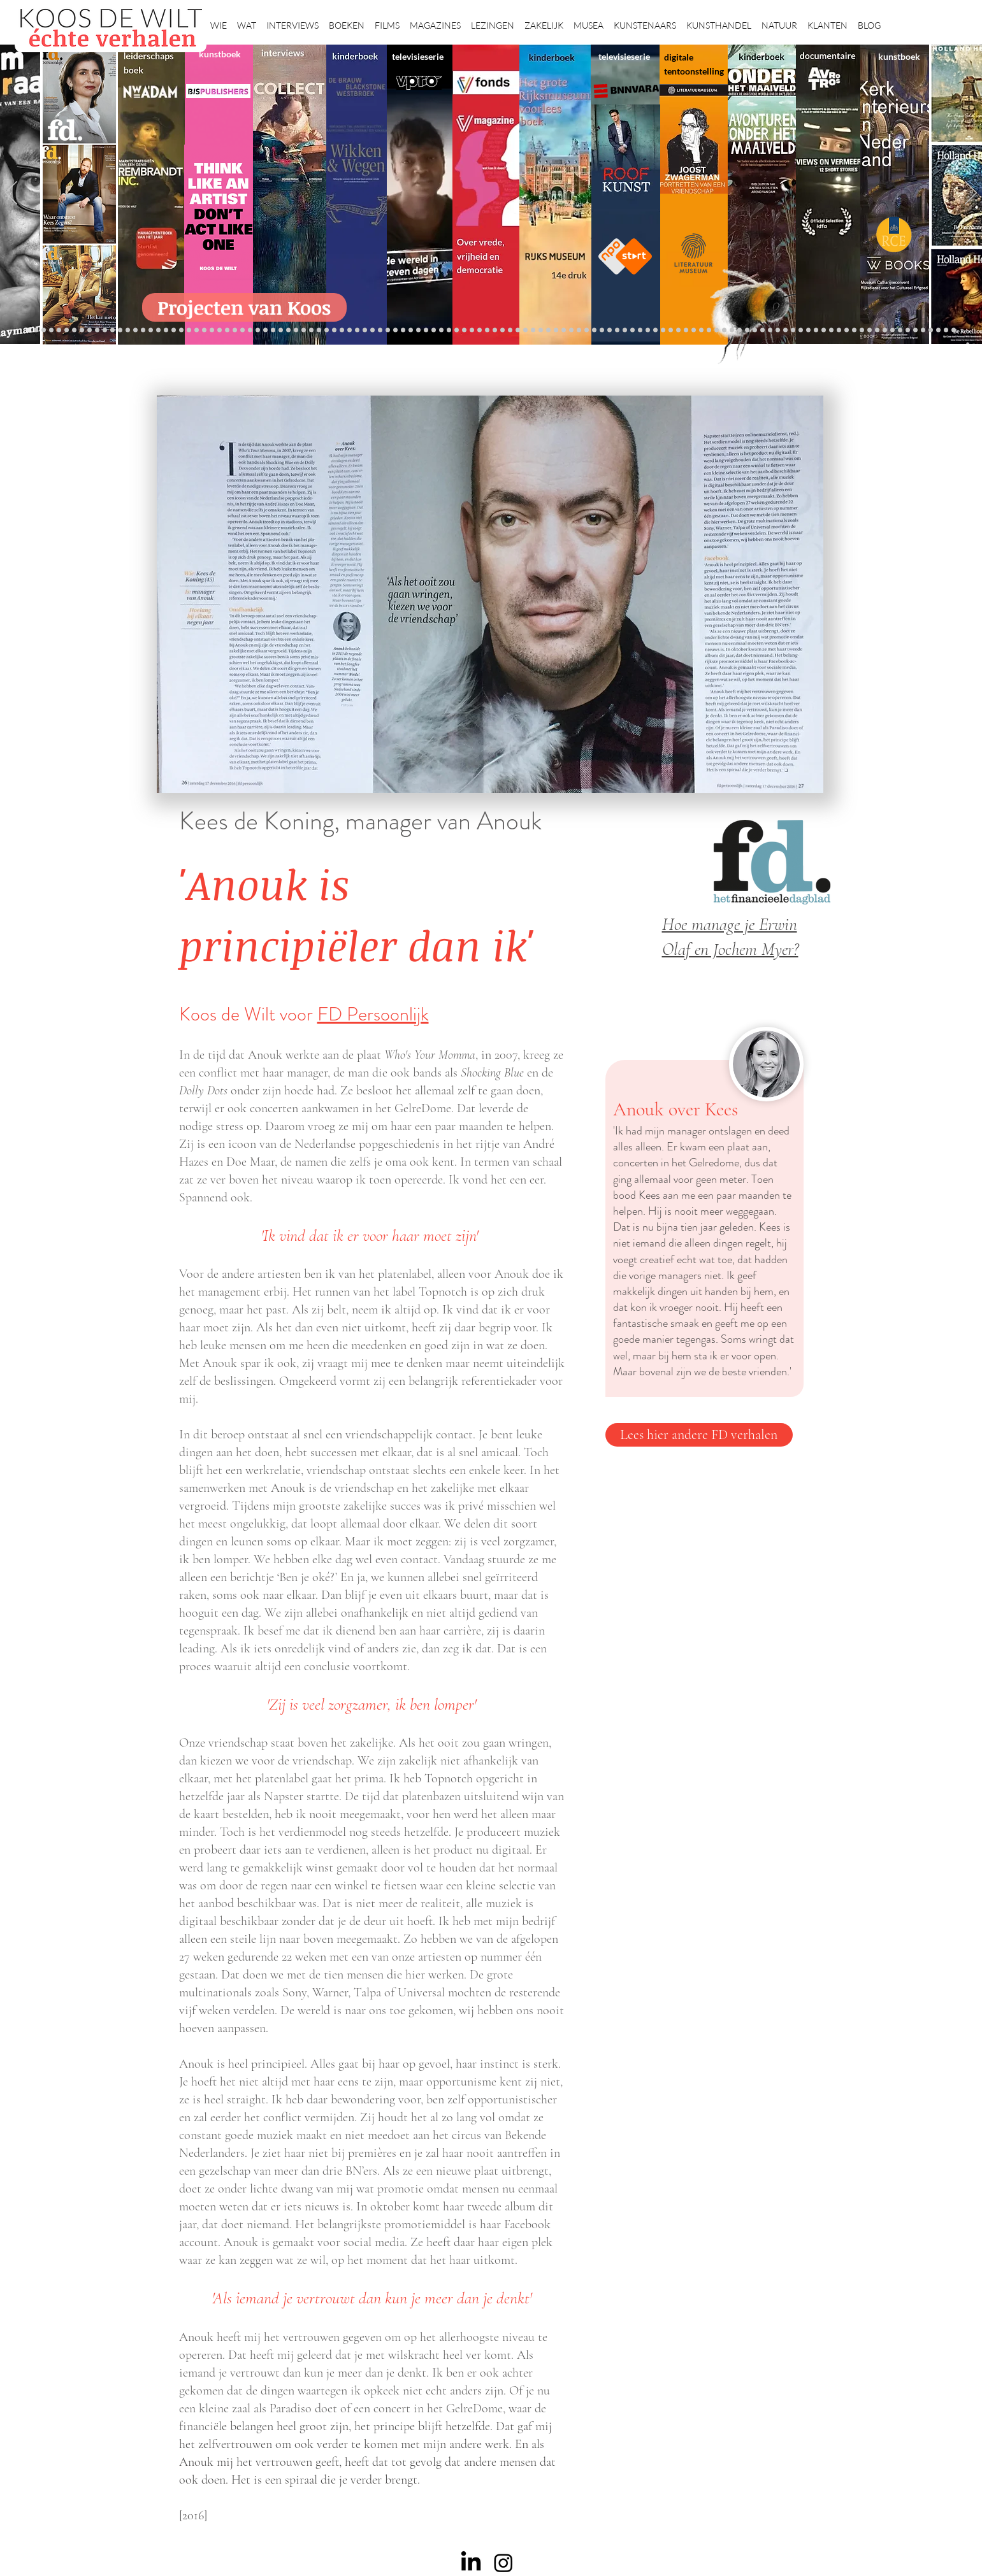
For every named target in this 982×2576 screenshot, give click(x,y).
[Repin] (150, 330)
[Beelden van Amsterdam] (219, 330)
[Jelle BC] (158, 330)
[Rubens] (265, 330)
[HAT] (831, 330)
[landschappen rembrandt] (525, 330)
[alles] (395, 330)
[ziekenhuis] (716, 330)
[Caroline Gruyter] (59, 330)
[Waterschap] (173, 330)
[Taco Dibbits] (303, 330)
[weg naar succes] (479, 330)
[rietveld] (571, 330)
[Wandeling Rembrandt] (686, 330)
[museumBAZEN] (212, 330)
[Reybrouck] (319, 330)
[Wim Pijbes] (602, 330)
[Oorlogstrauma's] (678, 330)
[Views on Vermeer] (709, 330)
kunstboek (220, 53)
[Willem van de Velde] (846, 330)
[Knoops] (648, 330)
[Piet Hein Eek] (885, 330)
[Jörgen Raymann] (877, 330)
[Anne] (66, 330)
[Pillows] (770, 330)
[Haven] (732, 330)
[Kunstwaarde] (273, 330)
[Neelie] (839, 330)
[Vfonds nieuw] (388, 330)
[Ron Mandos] (594, 330)
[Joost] (258, 330)
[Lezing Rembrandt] (441, 330)
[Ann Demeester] (892, 330)
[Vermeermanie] (793, 330)
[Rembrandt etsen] (762, 330)
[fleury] (670, 330)
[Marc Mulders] (342, 330)
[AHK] (227, 330)
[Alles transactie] (785, 330)
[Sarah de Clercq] (357, 330)
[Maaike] (701, 330)
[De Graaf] (82, 330)
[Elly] (418, 330)
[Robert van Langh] (36, 330)
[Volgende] (971, 193)
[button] (218, 20)
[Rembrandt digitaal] (816, 330)
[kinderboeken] (403, 330)
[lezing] (495, 330)
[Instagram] (503, 2563)
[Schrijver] (166, 330)
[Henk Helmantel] (923, 330)
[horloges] (625, 330)
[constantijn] (135, 330)
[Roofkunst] (464, 330)
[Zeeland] (946, 330)
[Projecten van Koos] (244, 307)
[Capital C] (854, 330)
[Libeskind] (181, 330)
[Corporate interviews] (74, 330)
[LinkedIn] (471, 2563)
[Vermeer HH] (724, 330)
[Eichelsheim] (112, 330)
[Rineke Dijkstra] (487, 330)
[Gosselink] (242, 330)
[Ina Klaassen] (548, 330)
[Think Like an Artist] (349, 330)
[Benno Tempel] (372, 330)
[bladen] (510, 330)
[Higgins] (365, 330)
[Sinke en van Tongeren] (280, 330)
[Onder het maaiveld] (502, 330)
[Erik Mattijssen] (296, 330)
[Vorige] (11, 193)
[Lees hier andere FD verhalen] (699, 1435)
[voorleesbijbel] (747, 330)
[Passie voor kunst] (953, 330)
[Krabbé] (410, 330)
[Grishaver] (808, 330)
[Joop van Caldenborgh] (663, 330)
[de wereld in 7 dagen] (540, 330)
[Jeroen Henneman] (617, 330)
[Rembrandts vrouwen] (518, 330)
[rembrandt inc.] (938, 330)
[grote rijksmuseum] (472, 330)
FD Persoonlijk (373, 1014)
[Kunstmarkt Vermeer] (778, 330)
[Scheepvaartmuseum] (456, 330)
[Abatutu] (533, 330)
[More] (311, 330)
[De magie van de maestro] (640, 330)
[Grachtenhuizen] (579, 330)
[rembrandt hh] (930, 330)
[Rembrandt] (755, 330)
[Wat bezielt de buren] (51, 330)
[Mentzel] (862, 330)
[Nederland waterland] (800, 330)
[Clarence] (900, 330)
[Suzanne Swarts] (128, 330)
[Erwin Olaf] (204, 330)
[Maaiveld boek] (334, 330)
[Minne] (189, 330)
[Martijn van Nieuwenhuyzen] (288, 330)
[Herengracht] (426, 330)
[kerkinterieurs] (693, 330)
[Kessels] (143, 330)
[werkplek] (908, 330)
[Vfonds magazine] (120, 330)
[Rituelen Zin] (823, 330)
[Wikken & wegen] (433, 330)
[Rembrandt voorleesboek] (563, 330)
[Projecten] (28, 330)
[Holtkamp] (449, 330)
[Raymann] (655, 330)
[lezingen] (380, 330)
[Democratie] (196, 330)
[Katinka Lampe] (869, 330)
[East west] (89, 330)
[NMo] (105, 330)
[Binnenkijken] (43, 330)
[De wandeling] (250, 330)
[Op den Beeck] (326, 330)
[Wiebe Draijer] (632, 330)
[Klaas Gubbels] (586, 330)
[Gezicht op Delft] (97, 330)
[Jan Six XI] (915, 330)
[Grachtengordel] (739, 330)
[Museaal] (235, 330)
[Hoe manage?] (556, 330)
